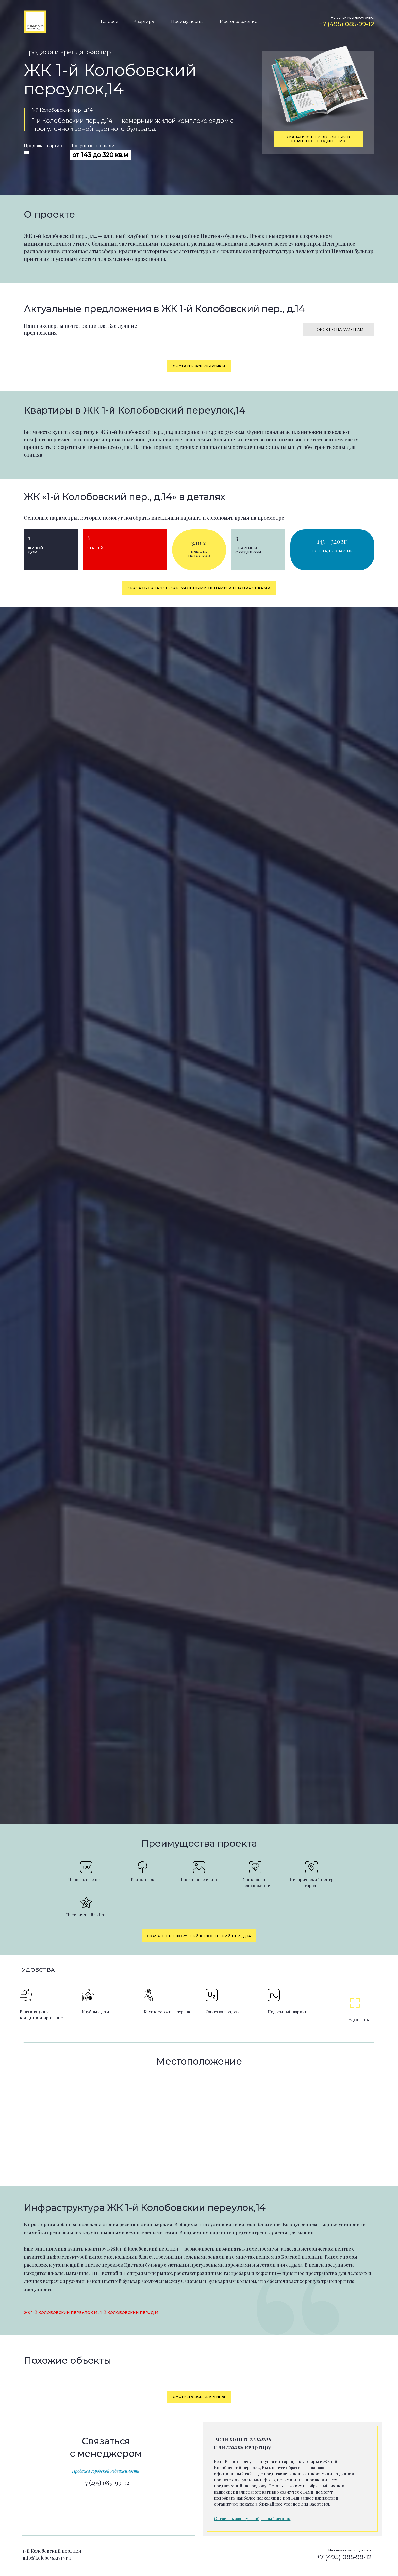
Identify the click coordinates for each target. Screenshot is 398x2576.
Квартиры (144, 21)
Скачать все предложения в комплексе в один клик (318, 139)
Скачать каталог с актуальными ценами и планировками (199, 588)
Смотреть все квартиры (199, 366)
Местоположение (238, 21)
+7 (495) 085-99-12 (346, 24)
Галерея (109, 21)
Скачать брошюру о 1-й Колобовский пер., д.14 (199, 1936)
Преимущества (187, 21)
